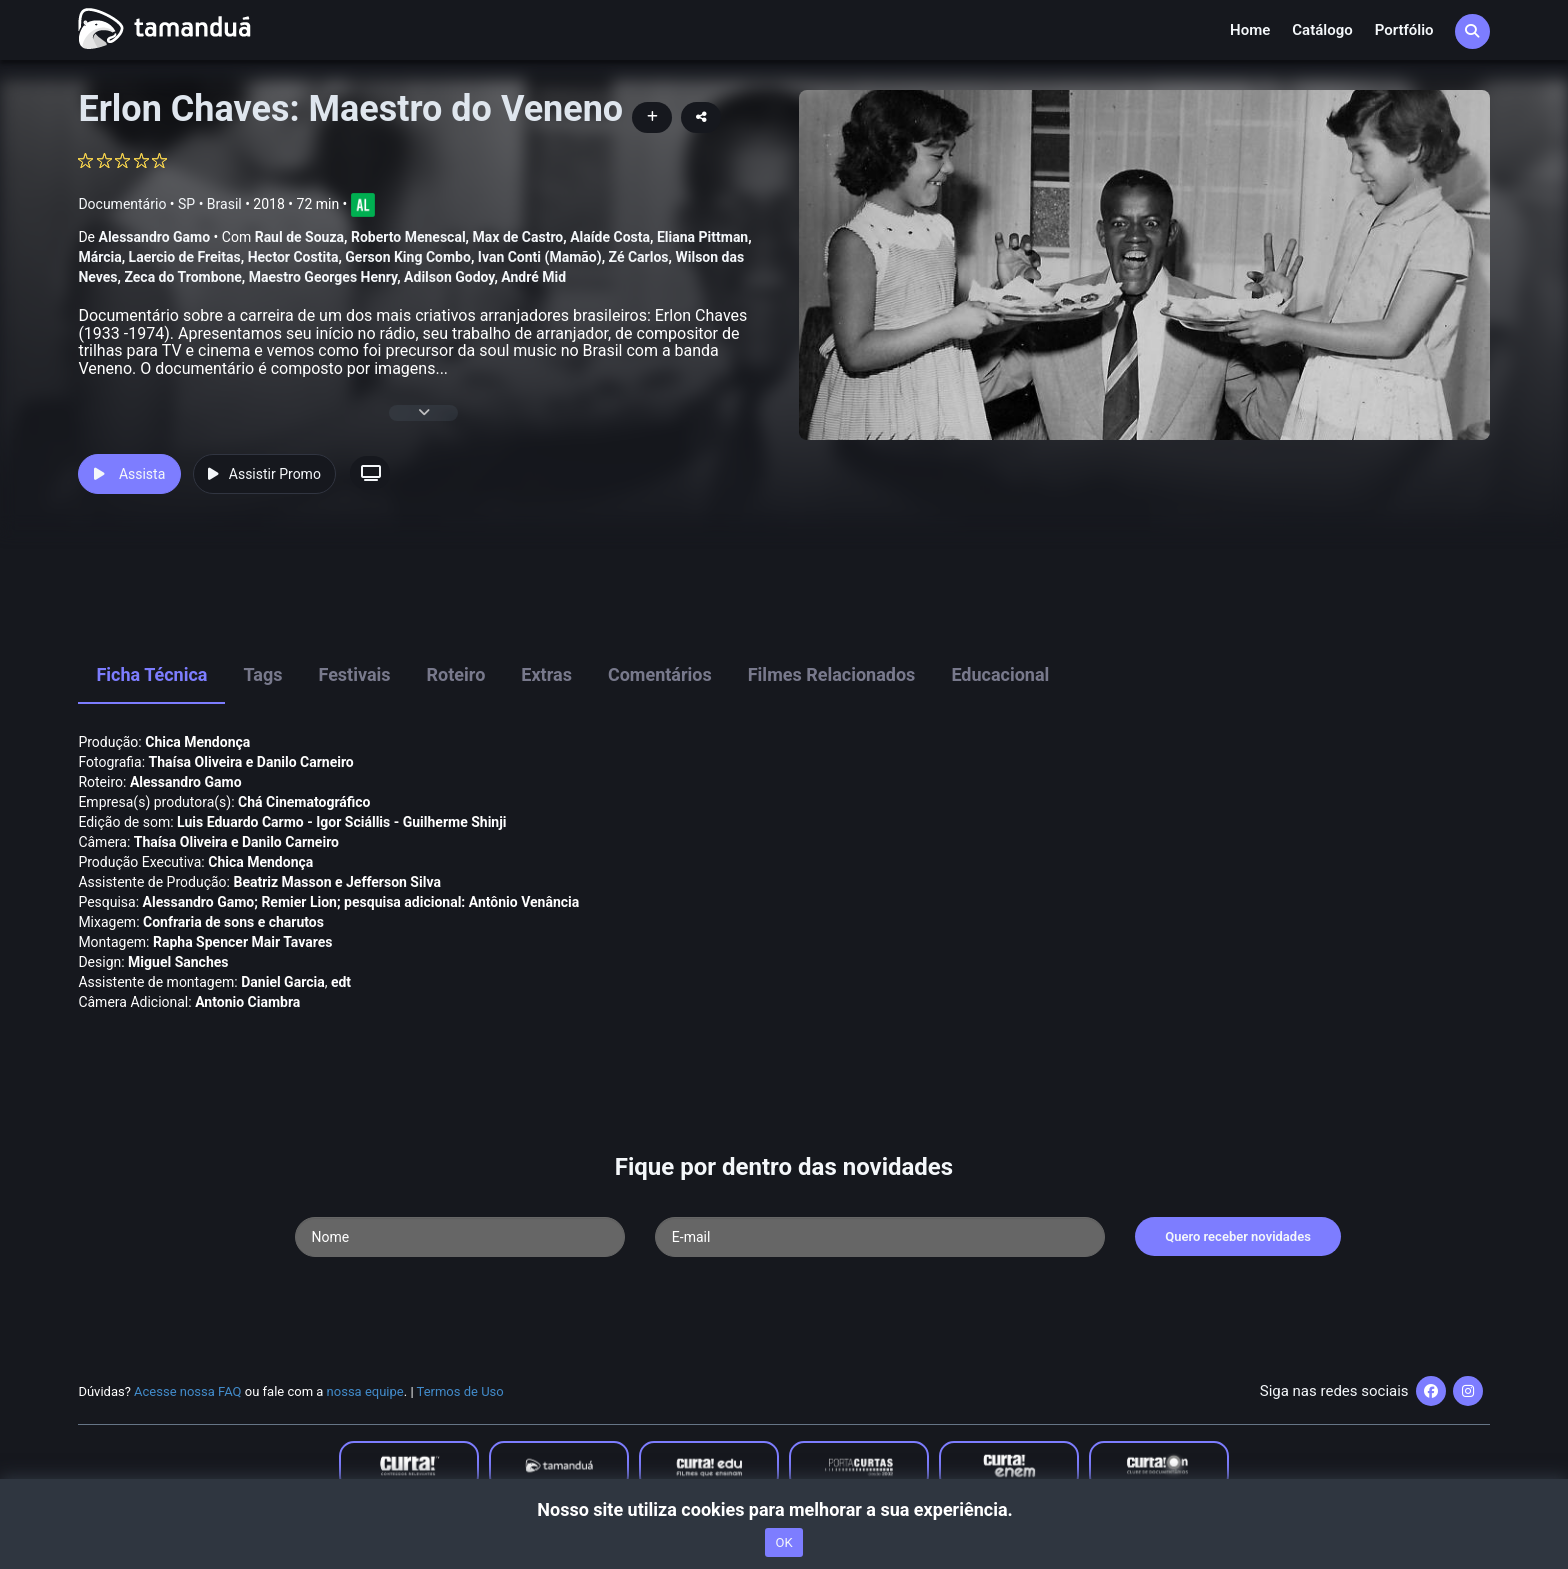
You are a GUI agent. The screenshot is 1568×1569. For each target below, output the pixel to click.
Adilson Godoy (449, 277)
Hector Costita (293, 257)
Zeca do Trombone (182, 277)
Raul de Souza (299, 237)
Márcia (99, 257)
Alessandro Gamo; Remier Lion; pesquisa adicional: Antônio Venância (361, 902)
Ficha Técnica (151, 674)
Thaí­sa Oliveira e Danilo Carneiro (251, 762)
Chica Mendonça (197, 742)
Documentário (122, 204)
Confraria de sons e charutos (233, 922)
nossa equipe (365, 1391)
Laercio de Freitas (185, 257)
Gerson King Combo (408, 257)
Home (1250, 30)
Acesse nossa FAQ (188, 1391)
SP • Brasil (210, 204)
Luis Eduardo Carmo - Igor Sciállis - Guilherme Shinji (341, 822)
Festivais (354, 674)
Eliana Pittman (702, 237)
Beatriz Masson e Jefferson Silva (336, 882)
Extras (546, 674)
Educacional (1000, 674)
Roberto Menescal (408, 237)
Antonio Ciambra (247, 1002)
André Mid (533, 277)
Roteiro (456, 674)
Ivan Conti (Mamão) (540, 257)
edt (341, 982)
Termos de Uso (460, 1391)
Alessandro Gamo (154, 237)
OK (783, 1542)
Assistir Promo (264, 474)
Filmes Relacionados (832, 674)
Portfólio (1404, 30)
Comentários (660, 674)
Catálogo (1322, 30)
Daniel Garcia (282, 982)
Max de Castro (518, 237)
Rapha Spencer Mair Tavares (242, 942)
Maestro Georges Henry (323, 277)
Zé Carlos (639, 257)
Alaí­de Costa (610, 237)
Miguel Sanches (178, 962)
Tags (262, 674)
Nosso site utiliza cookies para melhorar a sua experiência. (783, 1509)
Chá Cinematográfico (304, 802)
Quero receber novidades (1238, 1236)
